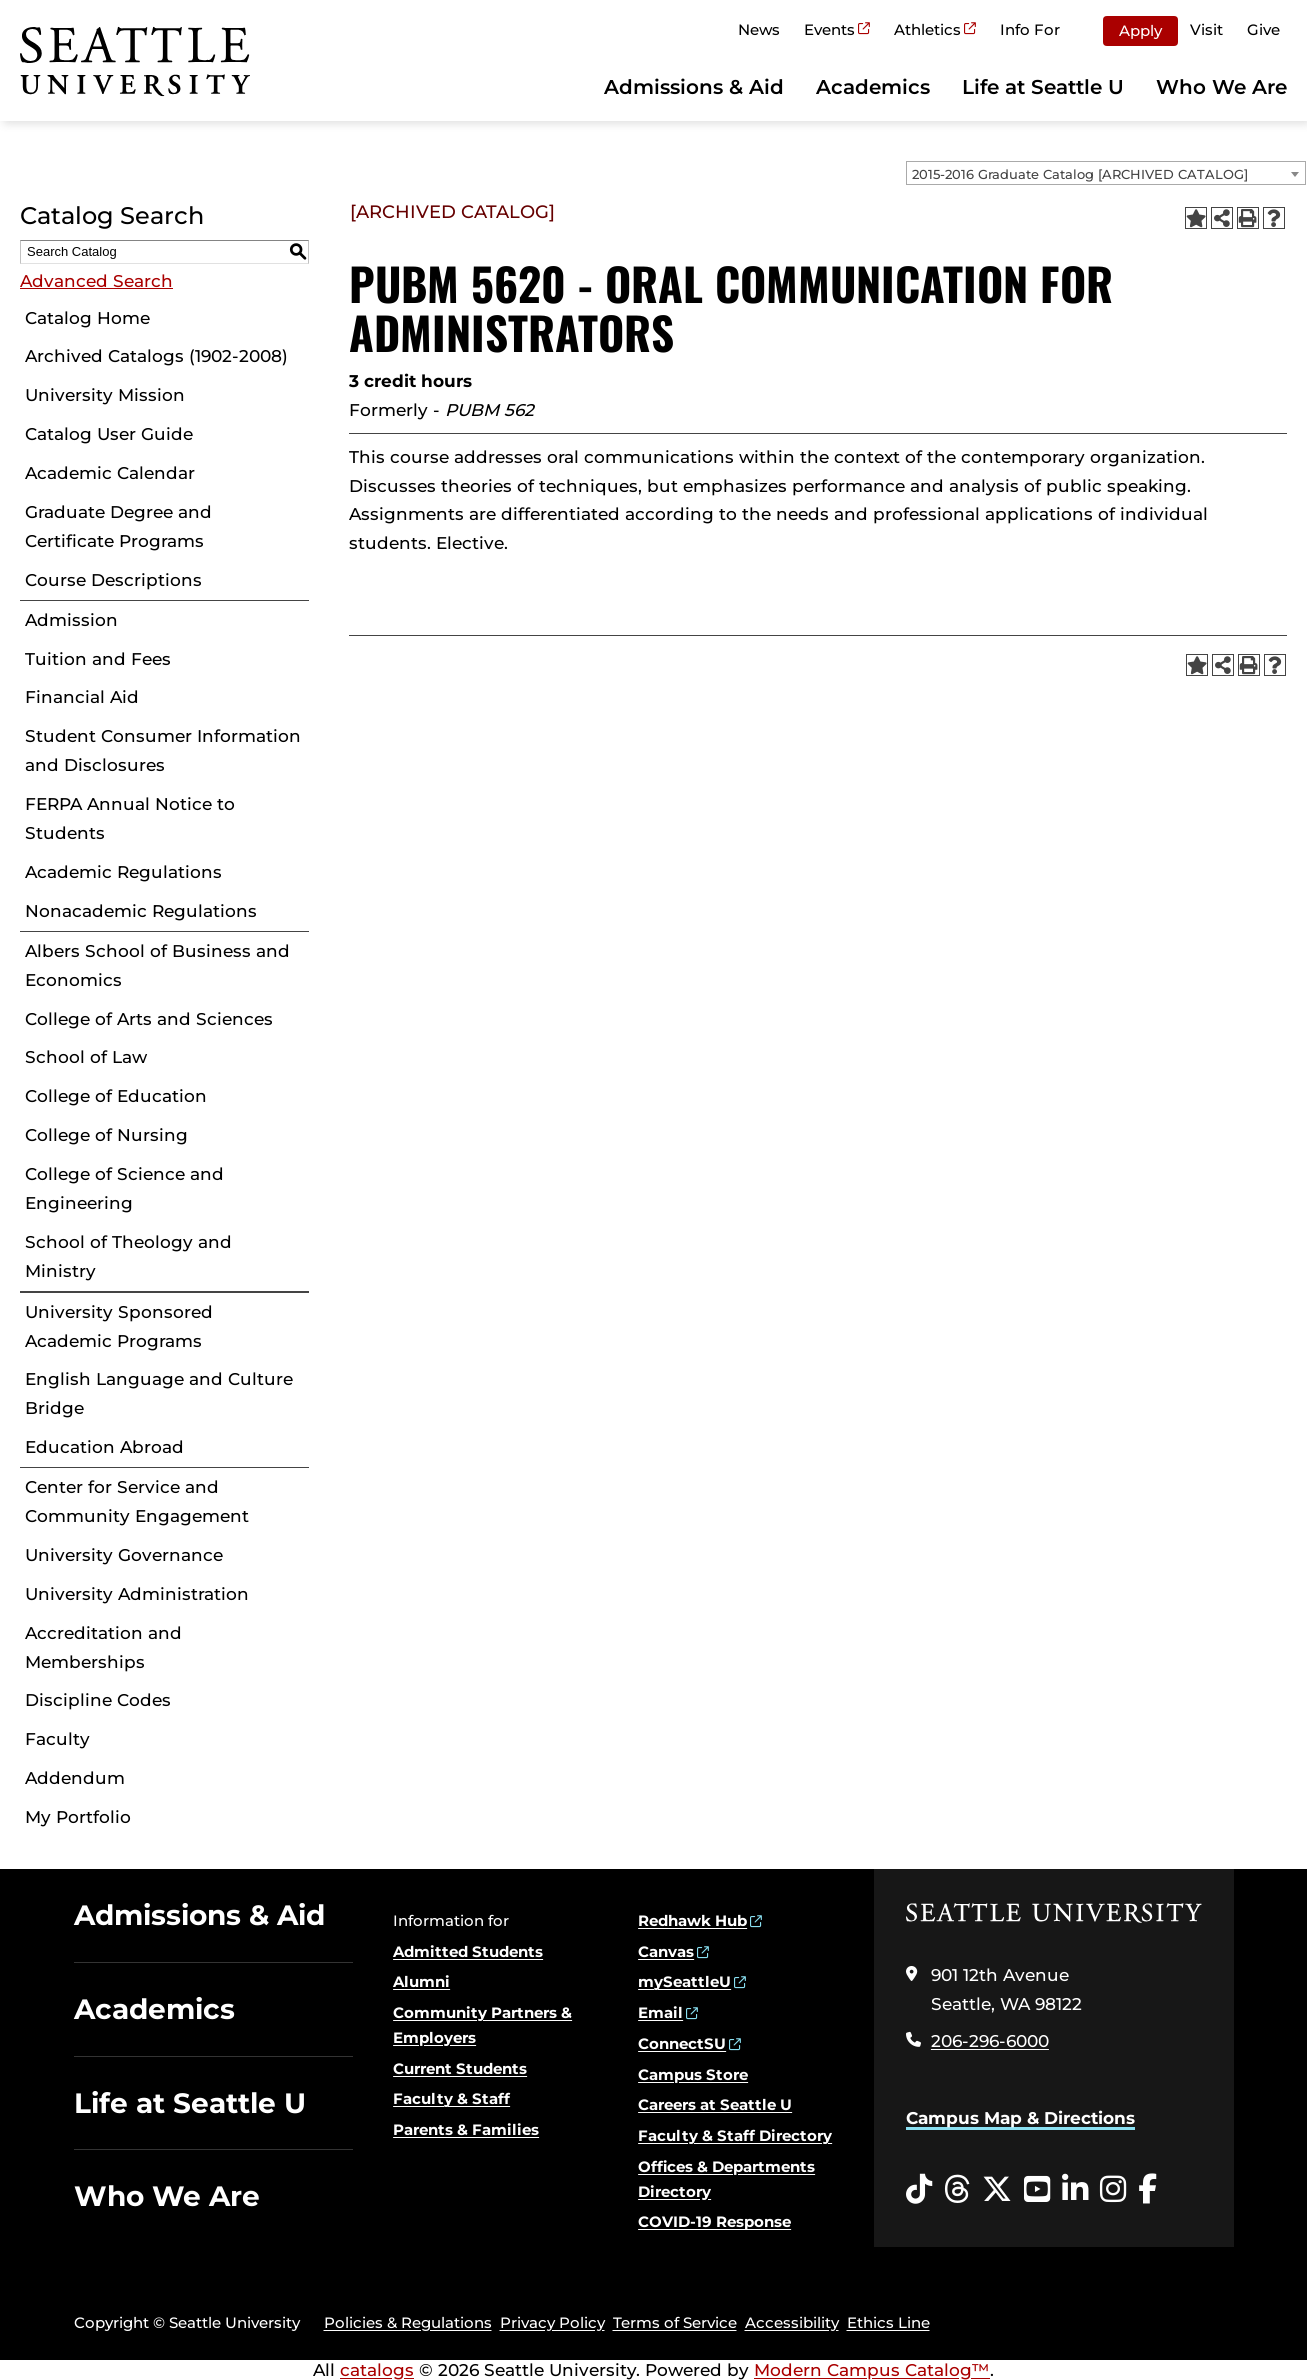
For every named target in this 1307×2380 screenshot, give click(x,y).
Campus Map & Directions (1020, 2118)
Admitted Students (468, 1951)
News (759, 29)
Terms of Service (675, 2322)
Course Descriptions (113, 580)
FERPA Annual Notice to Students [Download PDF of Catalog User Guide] (130, 818)
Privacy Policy (552, 2322)
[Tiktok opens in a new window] (919, 2190)
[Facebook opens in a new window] (1147, 2190)
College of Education (116, 1096)
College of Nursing (106, 1135)
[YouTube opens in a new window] (1037, 2190)
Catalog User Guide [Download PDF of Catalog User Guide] (109, 434)
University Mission (105, 395)
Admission (71, 620)
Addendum (75, 1778)
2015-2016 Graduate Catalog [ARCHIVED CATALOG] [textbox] (1080, 174)
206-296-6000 (990, 2041)
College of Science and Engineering (124, 1188)
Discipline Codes (98, 1700)
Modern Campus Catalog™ (872, 2370)
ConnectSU (682, 2043)
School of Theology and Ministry (128, 1256)
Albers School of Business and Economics (157, 965)
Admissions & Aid (694, 87)
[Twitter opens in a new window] (997, 2190)
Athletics (927, 29)
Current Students (460, 2068)
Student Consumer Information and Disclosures (163, 750)
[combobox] (1106, 173)
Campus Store (693, 2074)
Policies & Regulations (408, 2322)
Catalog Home (87, 318)
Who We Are (1221, 87)
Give (1263, 29)
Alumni (421, 1981)
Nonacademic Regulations (141, 911)
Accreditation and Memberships (103, 1647)
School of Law (86, 1057)
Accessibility (792, 2322)
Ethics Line (888, 2322)
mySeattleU (684, 1981)
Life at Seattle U (1043, 87)
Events (829, 29)
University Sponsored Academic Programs (119, 1326)
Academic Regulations (123, 872)
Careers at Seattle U (715, 2104)
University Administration (137, 1594)
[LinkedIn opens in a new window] (1075, 2190)
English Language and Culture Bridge (159, 1393)
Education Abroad (104, 1447)
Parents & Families (466, 2129)
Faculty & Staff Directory (735, 2135)
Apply (1140, 30)
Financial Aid (82, 697)
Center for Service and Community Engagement (137, 1501)
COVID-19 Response (714, 2221)
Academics (873, 87)
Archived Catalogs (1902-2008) (156, 356)
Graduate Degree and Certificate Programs (118, 526)
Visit (1206, 29)
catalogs (377, 2370)
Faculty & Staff (451, 2098)
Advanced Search (96, 281)
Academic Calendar (110, 473)
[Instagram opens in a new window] (1113, 2190)
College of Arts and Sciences (149, 1019)
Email (660, 2012)
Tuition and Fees (98, 659)
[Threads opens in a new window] (957, 2190)
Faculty (57, 1739)
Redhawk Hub (692, 1920)
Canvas (666, 1951)
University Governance (124, 1555)
